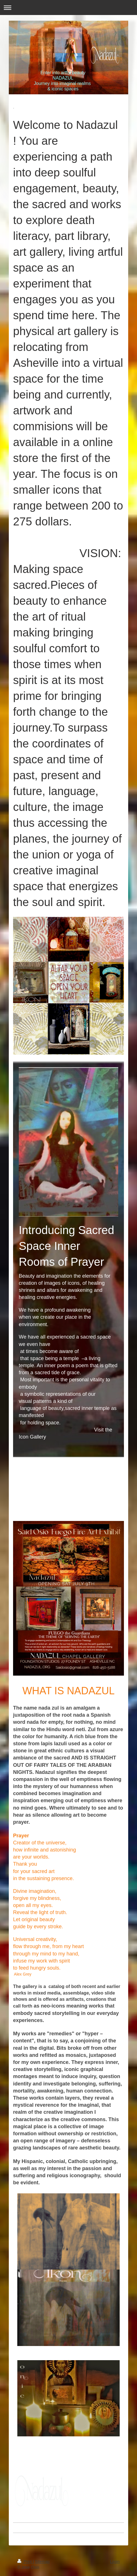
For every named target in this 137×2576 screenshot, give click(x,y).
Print (25, 2561)
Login (115, 2561)
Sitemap (42, 2561)
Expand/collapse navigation (68, 7)
